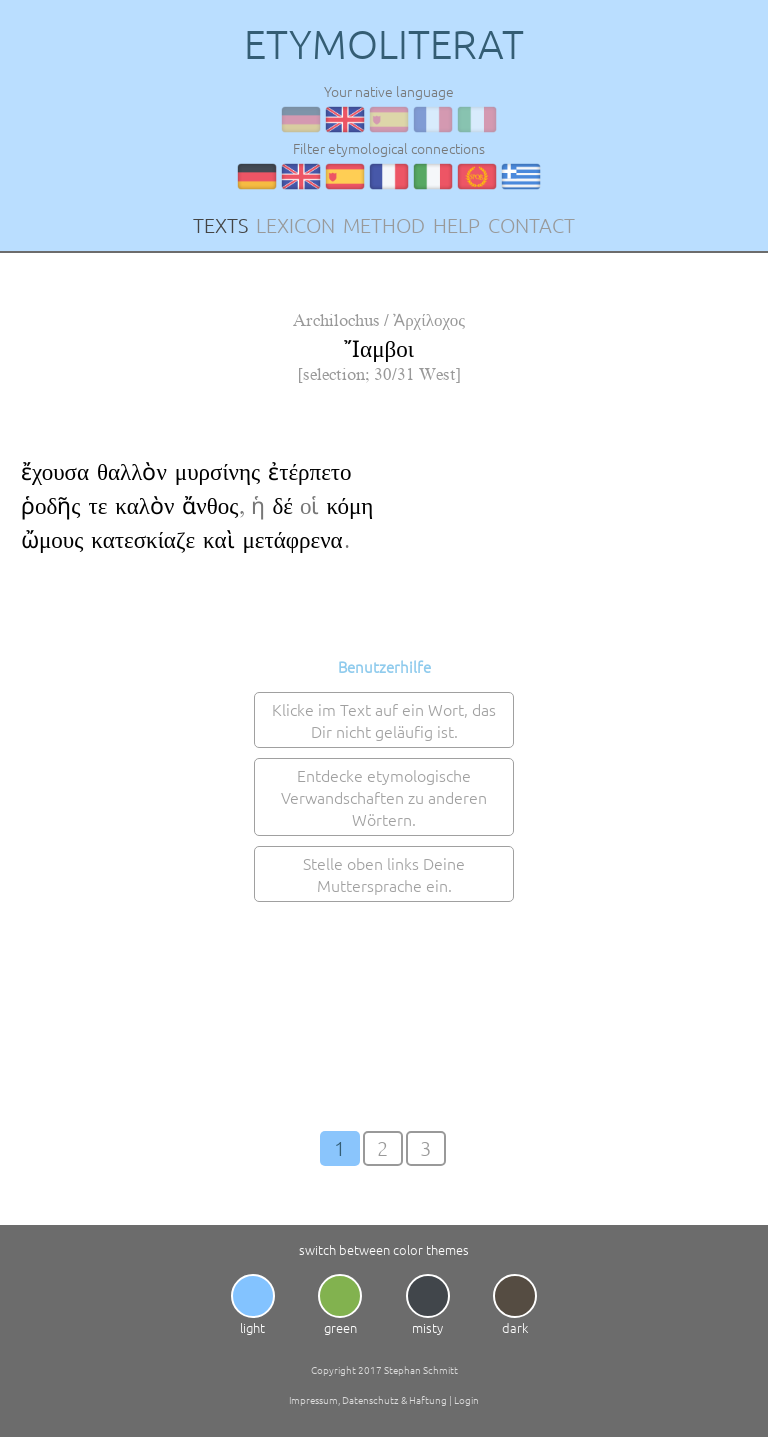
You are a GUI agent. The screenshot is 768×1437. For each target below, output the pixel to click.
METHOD (384, 225)
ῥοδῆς (50, 506)
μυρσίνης (217, 472)
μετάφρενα (293, 540)
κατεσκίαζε (143, 540)
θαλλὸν (132, 472)
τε (97, 506)
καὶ (218, 540)
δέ (282, 506)
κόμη (349, 506)
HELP (456, 225)
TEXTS (220, 225)
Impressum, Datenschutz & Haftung (368, 1399)
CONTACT (531, 225)
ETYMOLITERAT (384, 44)
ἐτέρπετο (309, 472)
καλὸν (144, 506)
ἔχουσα (55, 472)
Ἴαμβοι (379, 349)
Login (466, 1399)
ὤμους (52, 540)
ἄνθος (210, 506)
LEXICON (295, 225)
